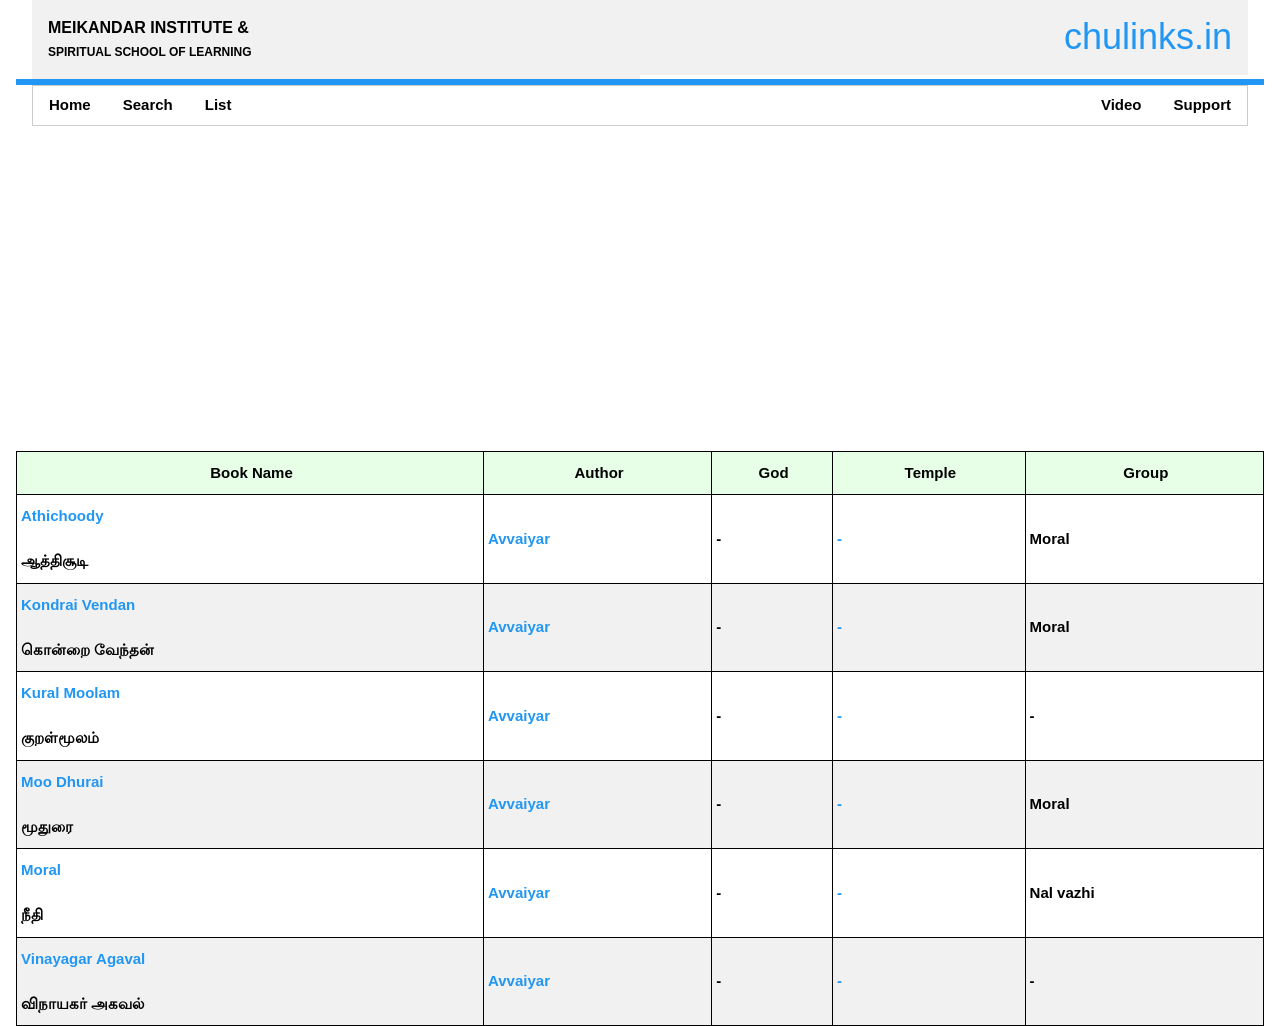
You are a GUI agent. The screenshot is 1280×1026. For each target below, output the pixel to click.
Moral (41, 869)
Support (1203, 104)
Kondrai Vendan (78, 604)
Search (148, 104)
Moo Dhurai (62, 781)
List (218, 104)
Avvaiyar (519, 538)
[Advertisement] (616, 288)
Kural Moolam (70, 692)
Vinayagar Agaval (83, 958)
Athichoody (62, 515)
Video (1121, 104)
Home (70, 104)
